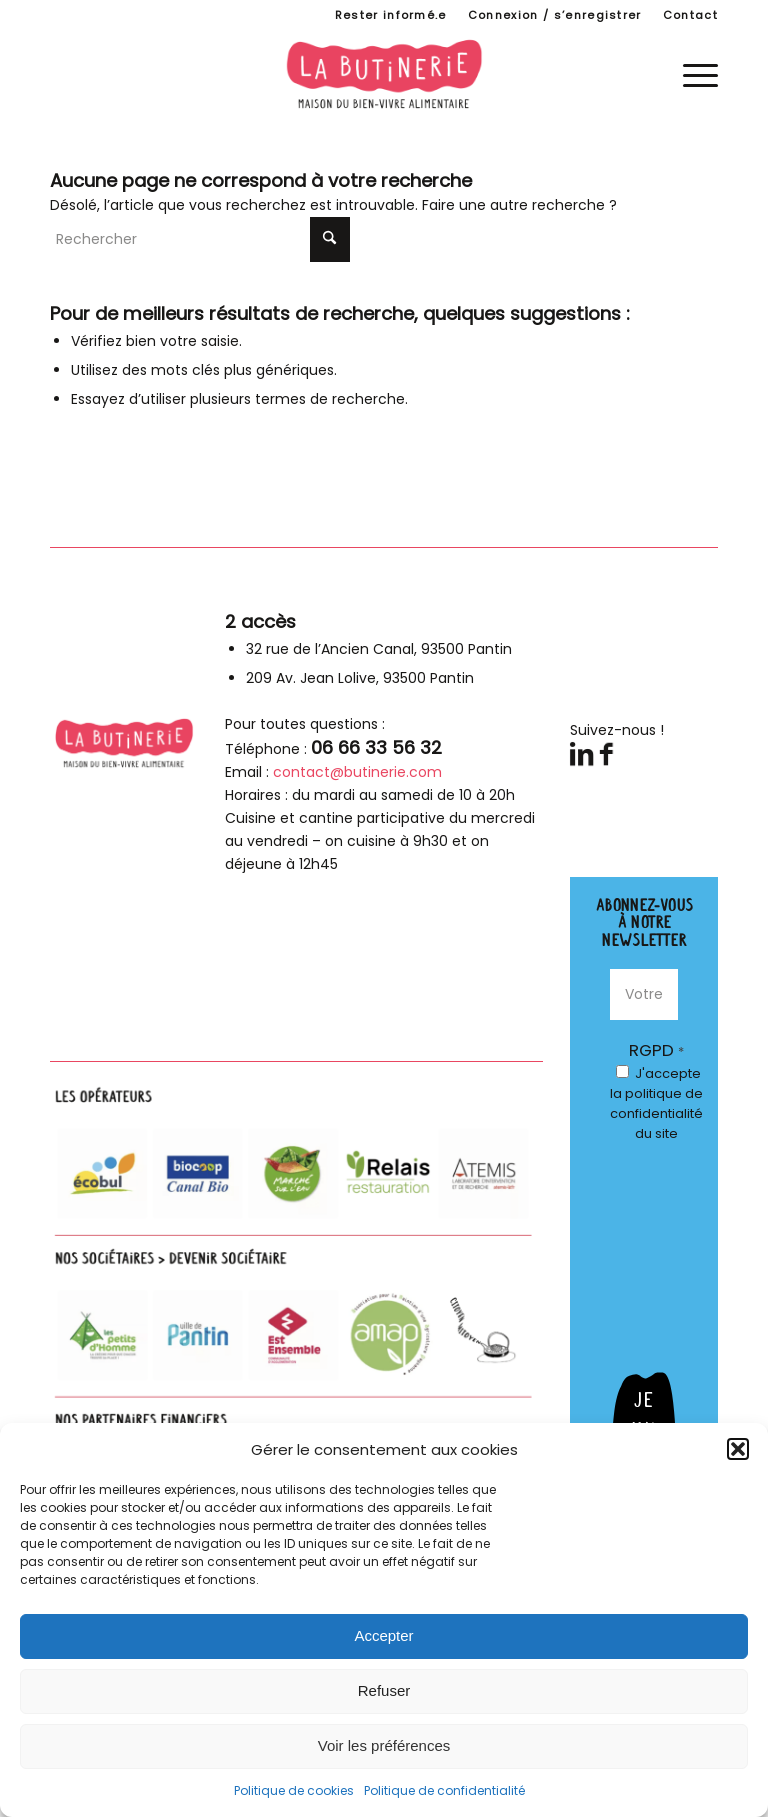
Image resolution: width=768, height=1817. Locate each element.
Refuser (384, 1690)
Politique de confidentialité (444, 1790)
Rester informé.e (391, 15)
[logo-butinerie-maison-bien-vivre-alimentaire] (384, 74)
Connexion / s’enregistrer (555, 15)
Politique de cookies (294, 1790)
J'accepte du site (656, 1103)
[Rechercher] (200, 239)
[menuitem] (391, 15)
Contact (690, 15)
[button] (738, 1449)
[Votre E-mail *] (644, 994)
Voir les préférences (384, 1745)
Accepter (383, 1635)
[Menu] (690, 74)
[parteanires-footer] (296, 1300)
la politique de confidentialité (656, 1103)
